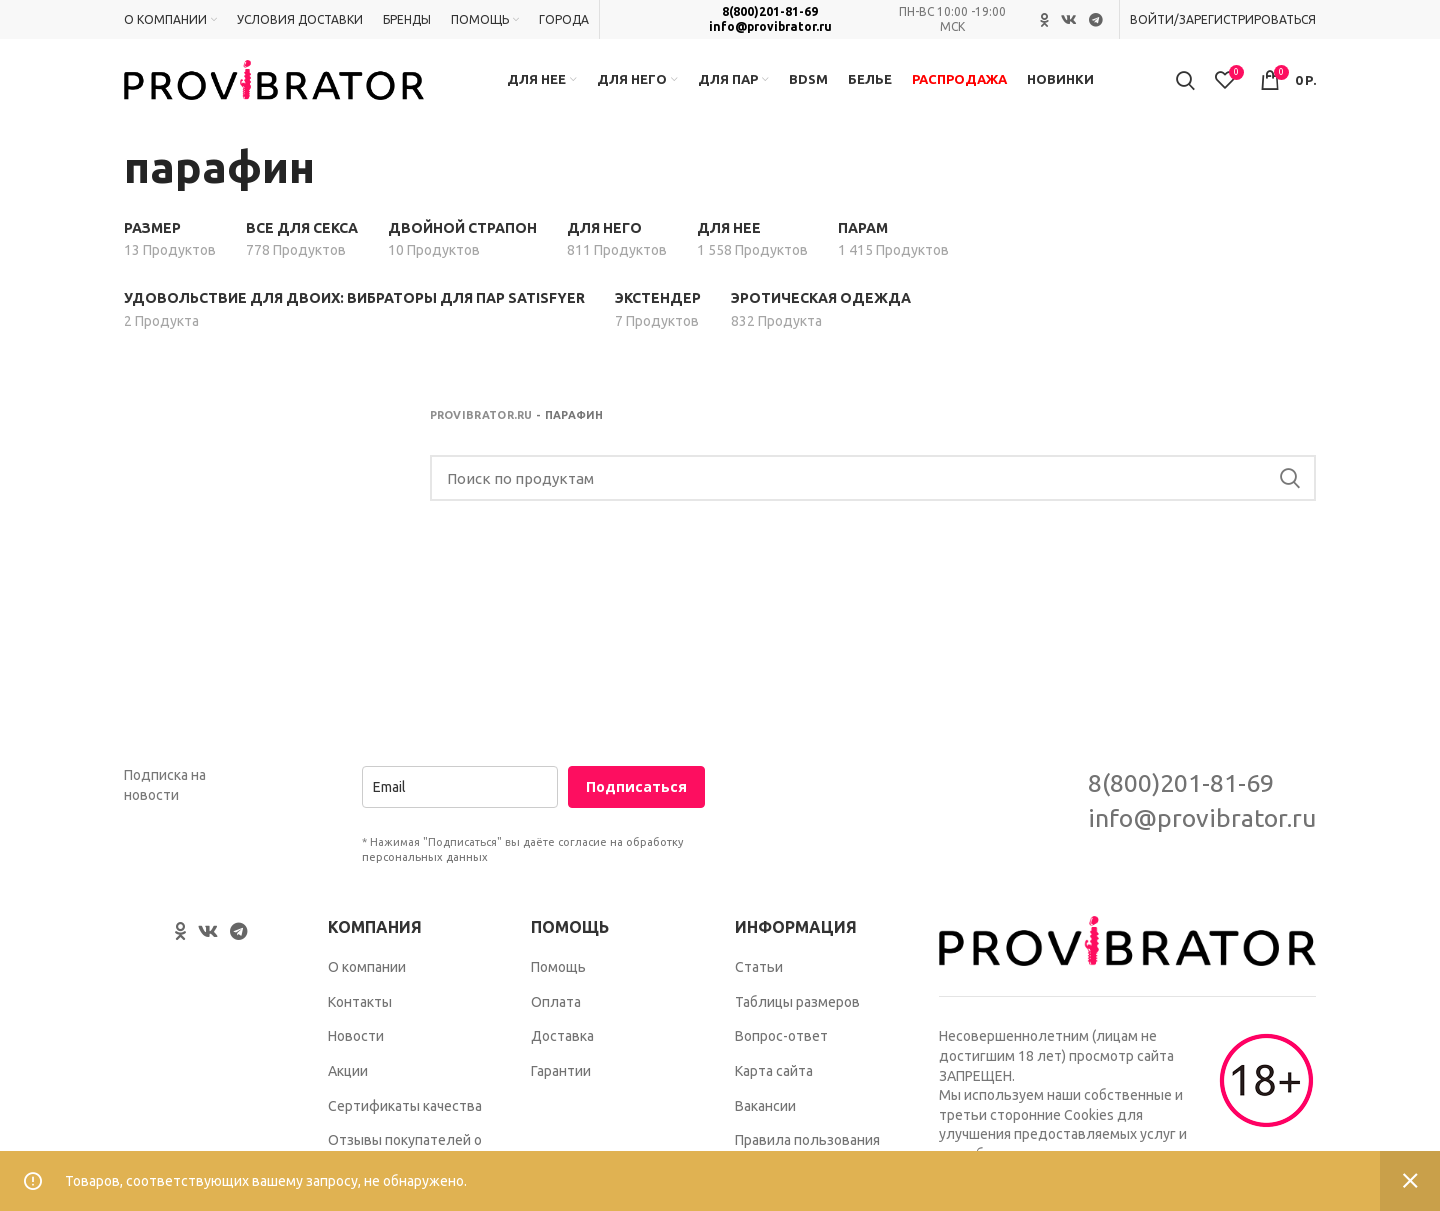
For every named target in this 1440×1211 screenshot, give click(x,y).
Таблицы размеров (797, 1011)
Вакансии (765, 1115)
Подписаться (636, 796)
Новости (356, 1045)
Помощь (558, 976)
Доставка (562, 1045)
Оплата (556, 1011)
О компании (367, 976)
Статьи (759, 976)
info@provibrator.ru (770, 26)
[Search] (873, 488)
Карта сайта (774, 1080)
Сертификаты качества (405, 1115)
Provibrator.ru (481, 424)
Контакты (360, 1011)
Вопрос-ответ (781, 1045)
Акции (348, 1080)
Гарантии (561, 1080)
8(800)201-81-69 (770, 12)
